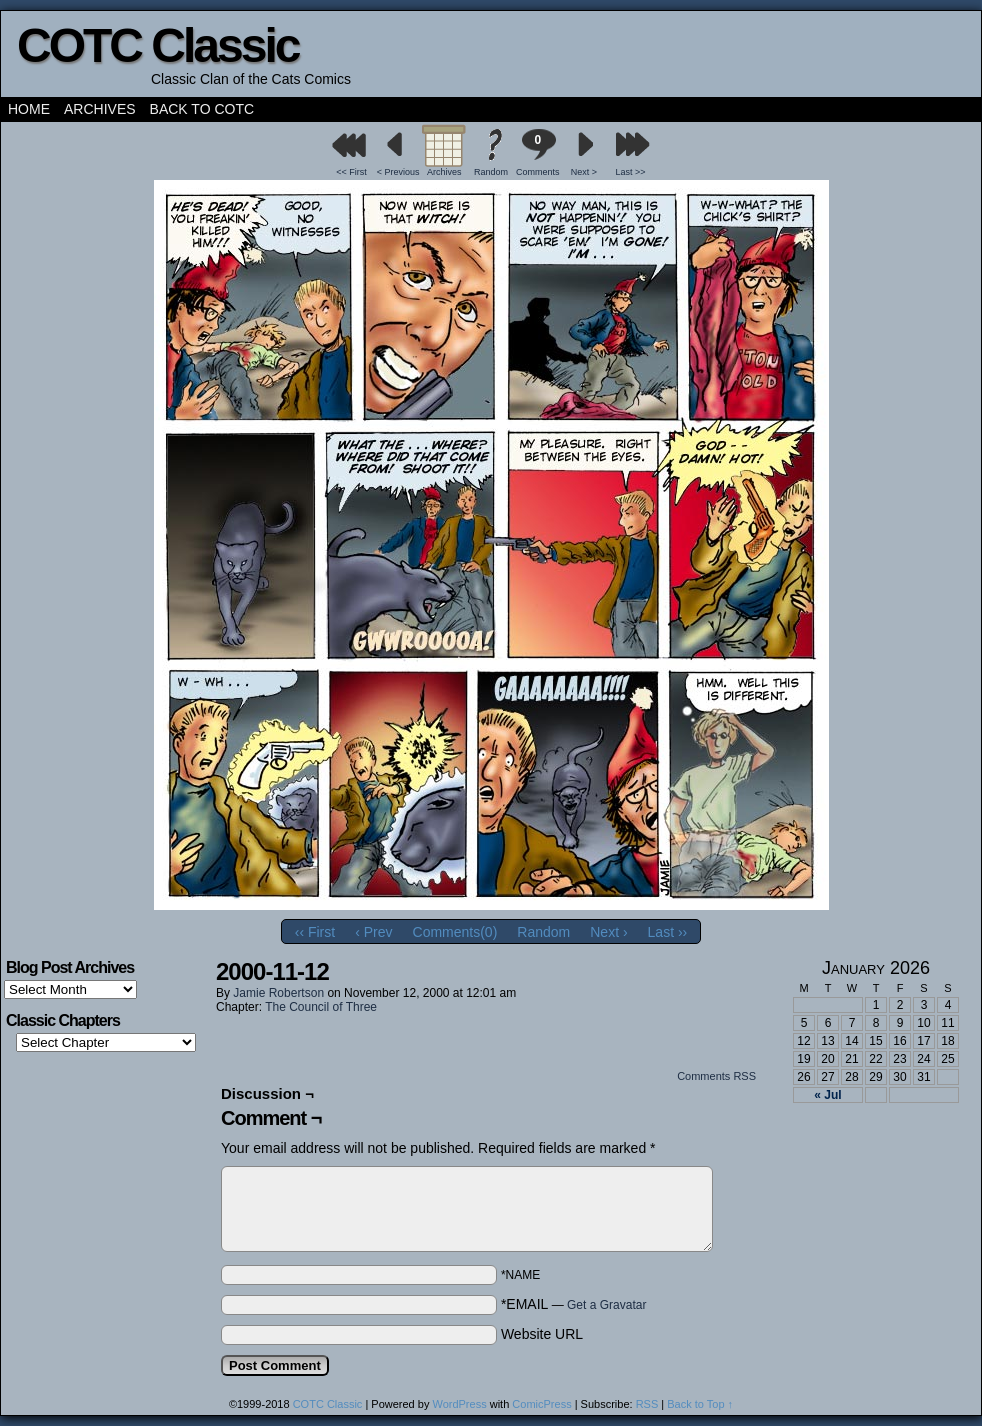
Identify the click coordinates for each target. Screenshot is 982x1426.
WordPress (459, 1404)
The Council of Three (321, 1007)
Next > (584, 172)
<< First (351, 172)
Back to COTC (202, 109)
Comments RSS (716, 1076)
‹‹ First (315, 932)
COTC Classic (157, 45)
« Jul (827, 1095)
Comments (538, 152)
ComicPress (541, 1404)
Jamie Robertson (278, 993)
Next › (608, 932)
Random (491, 172)
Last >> (631, 172)
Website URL (542, 1334)
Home (29, 109)
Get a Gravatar (606, 1305)
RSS (647, 1404)
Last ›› (668, 932)
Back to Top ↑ (700, 1404)
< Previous (398, 172)
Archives (100, 109)
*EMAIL (574, 1304)
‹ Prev (373, 932)
